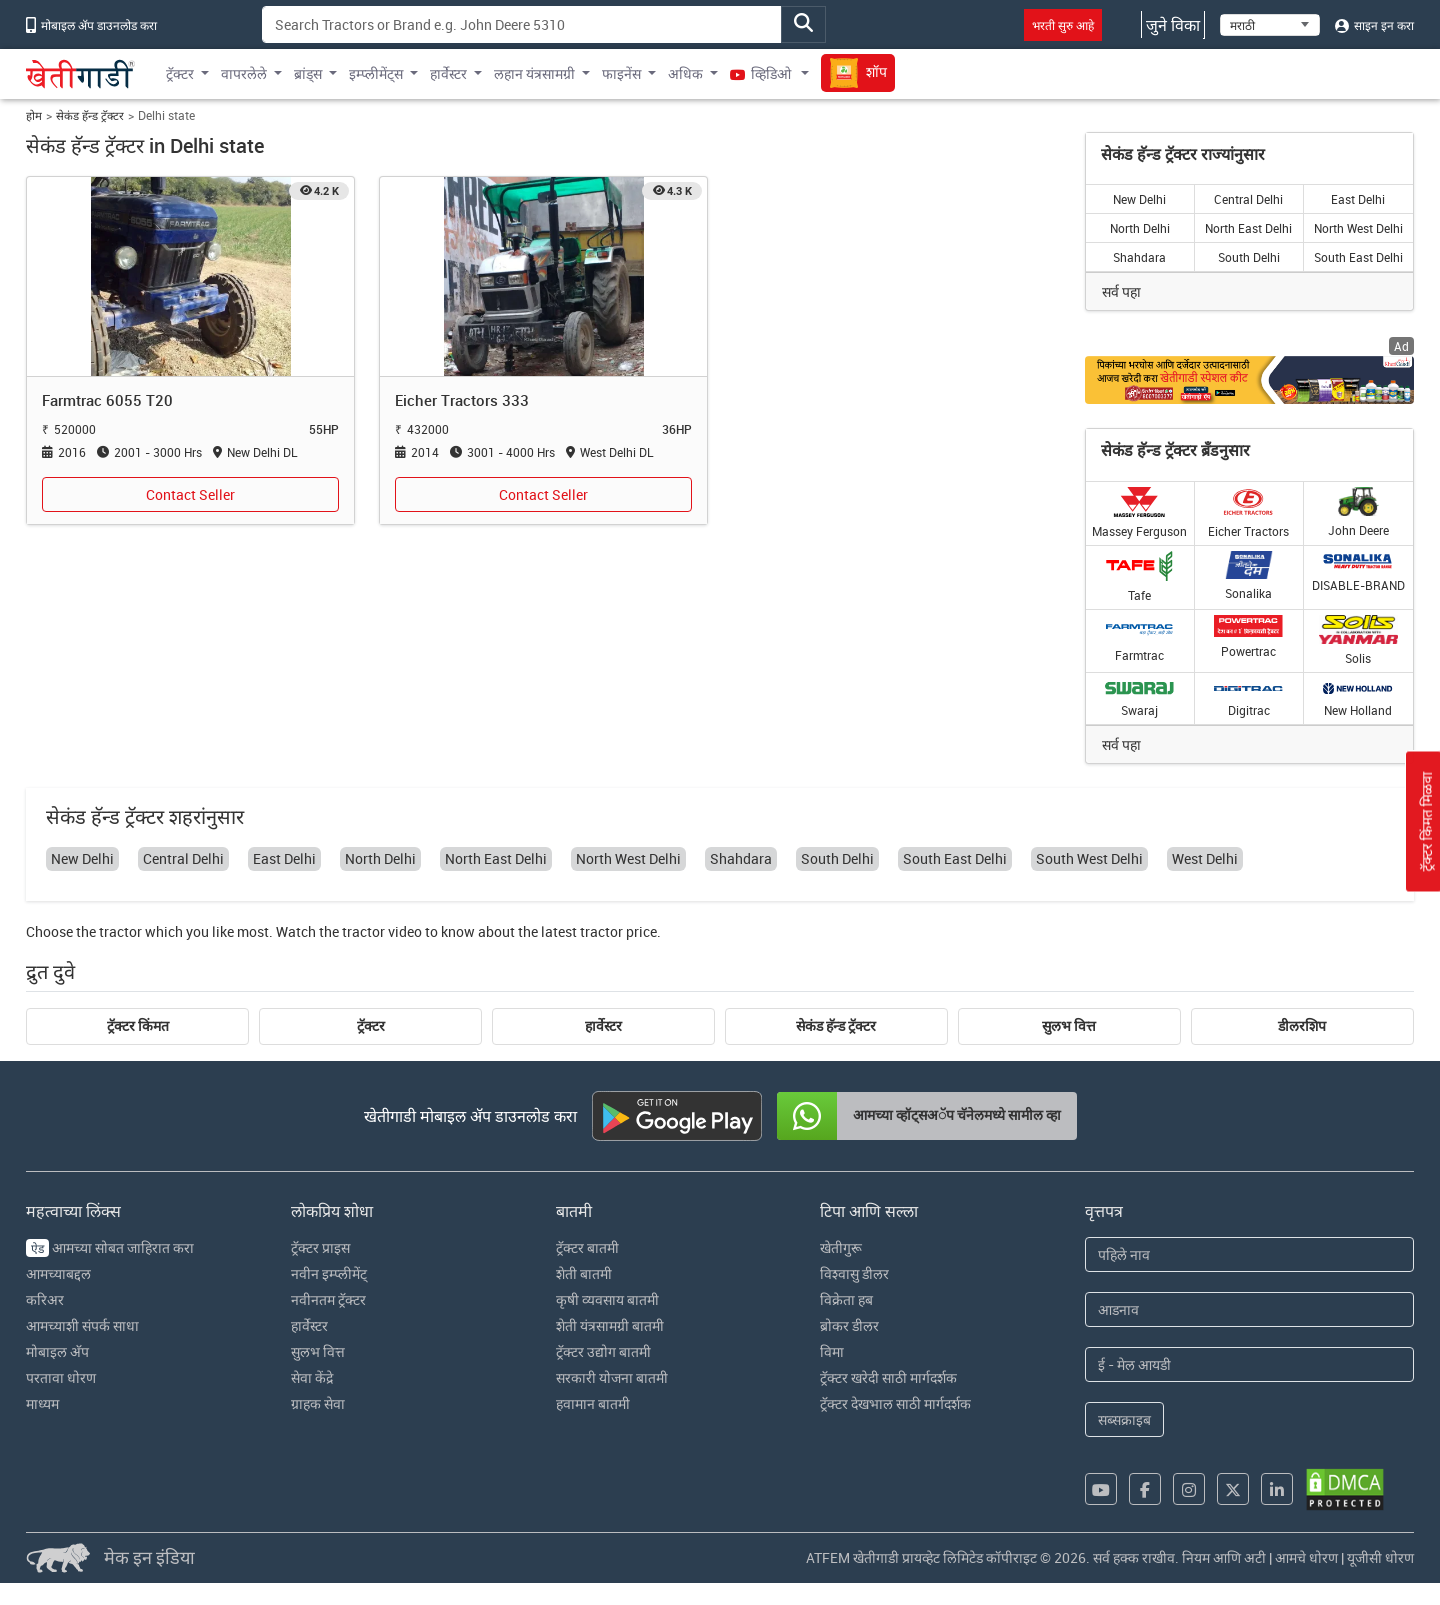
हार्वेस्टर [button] (448, 73)
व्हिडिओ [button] (762, 73)
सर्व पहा (1121, 291)
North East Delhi (1248, 228)
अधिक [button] (685, 73)
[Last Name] (1249, 1309)
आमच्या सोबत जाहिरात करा (110, 1247)
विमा (832, 1351)
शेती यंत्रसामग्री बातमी (610, 1325)
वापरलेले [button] (244, 73)
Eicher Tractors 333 (462, 400)
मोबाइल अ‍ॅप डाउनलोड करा (91, 25)
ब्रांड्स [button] (308, 73)
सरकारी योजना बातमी (612, 1377)
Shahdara (1139, 257)
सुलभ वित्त (1069, 1026)
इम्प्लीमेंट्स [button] (376, 73)
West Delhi (1205, 858)
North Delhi (1140, 228)
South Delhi (1249, 257)
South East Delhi (1358, 257)
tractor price (618, 931)
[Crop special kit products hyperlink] (1249, 380)
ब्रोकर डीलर (849, 1325)
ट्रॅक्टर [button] (180, 73)
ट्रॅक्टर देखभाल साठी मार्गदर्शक (895, 1403)
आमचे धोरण (1306, 1557)
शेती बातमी (584, 1273)
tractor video (382, 931)
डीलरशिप (1302, 1026)
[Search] (522, 24)
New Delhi (1139, 199)
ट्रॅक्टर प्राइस (320, 1247)
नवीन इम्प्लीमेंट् (329, 1273)
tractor (120, 931)
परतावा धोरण (61, 1377)
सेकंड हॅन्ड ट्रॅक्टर (90, 115)
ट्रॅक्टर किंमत (138, 1026)
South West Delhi (1089, 858)
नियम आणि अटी (1224, 1557)
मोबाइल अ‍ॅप (57, 1351)
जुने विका (1173, 25)
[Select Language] (1270, 25)
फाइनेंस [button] (621, 73)
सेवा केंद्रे (312, 1377)
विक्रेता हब (846, 1299)
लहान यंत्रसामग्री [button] (534, 73)
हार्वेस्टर (603, 1026)
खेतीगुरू (841, 1247)
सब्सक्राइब (1124, 1419)
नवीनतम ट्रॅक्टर (328, 1299)
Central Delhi (1248, 199)
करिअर (45, 1299)
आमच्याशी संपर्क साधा (82, 1325)
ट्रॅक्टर (371, 1026)
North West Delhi (1358, 228)
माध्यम (42, 1403)
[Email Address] (1249, 1364)
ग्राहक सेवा (318, 1403)
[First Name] (1249, 1254)
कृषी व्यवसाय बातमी (607, 1299)
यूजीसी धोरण (1380, 1557)
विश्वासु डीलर (854, 1273)
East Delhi (1358, 199)
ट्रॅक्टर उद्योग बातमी (603, 1351)
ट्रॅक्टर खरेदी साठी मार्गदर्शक (888, 1377)
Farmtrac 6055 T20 (107, 400)
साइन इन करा (1374, 25)
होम (34, 115)
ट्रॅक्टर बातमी (587, 1247)
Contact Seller (190, 494)
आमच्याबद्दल (58, 1273)
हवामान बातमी (593, 1403)
